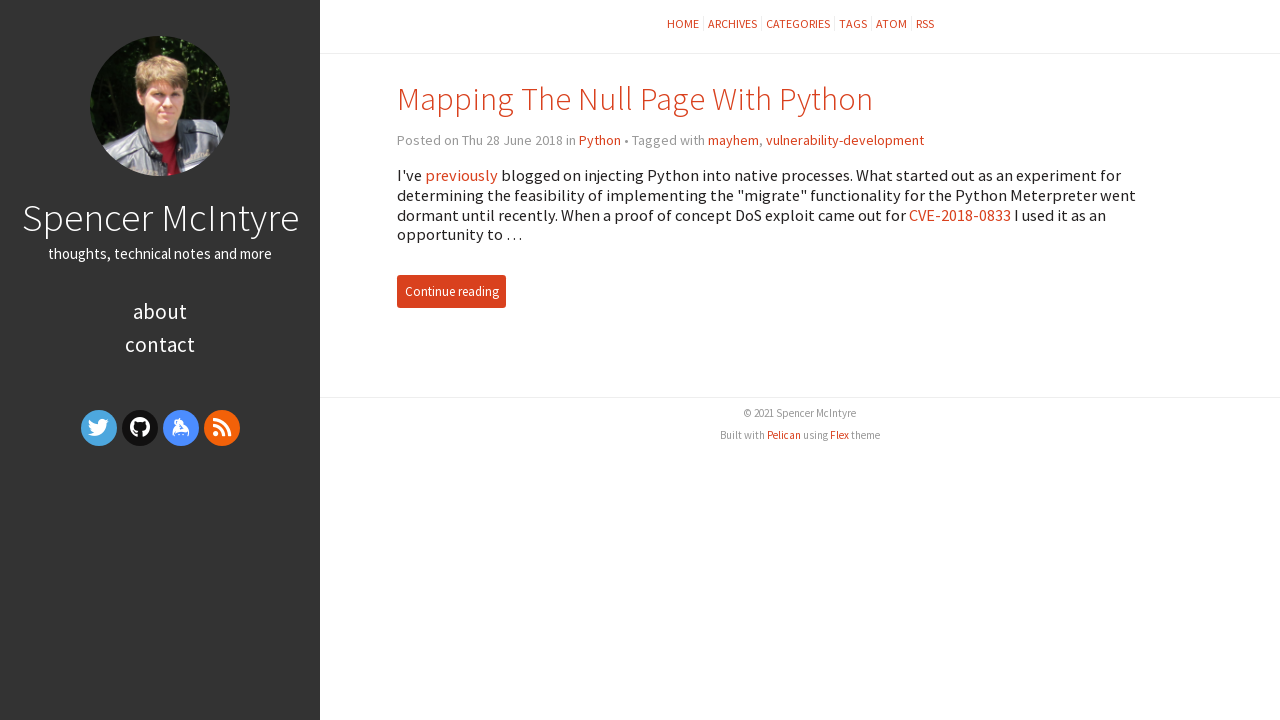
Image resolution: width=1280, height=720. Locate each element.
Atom (891, 23)
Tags (853, 23)
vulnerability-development (845, 140)
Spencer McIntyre (160, 217)
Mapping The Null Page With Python (635, 98)
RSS (925, 23)
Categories (798, 23)
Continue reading (452, 291)
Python (600, 140)
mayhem (733, 140)
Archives (732, 23)
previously (461, 175)
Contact (160, 344)
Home (683, 23)
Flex (839, 435)
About (160, 311)
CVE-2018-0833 (960, 215)
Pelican (784, 435)
